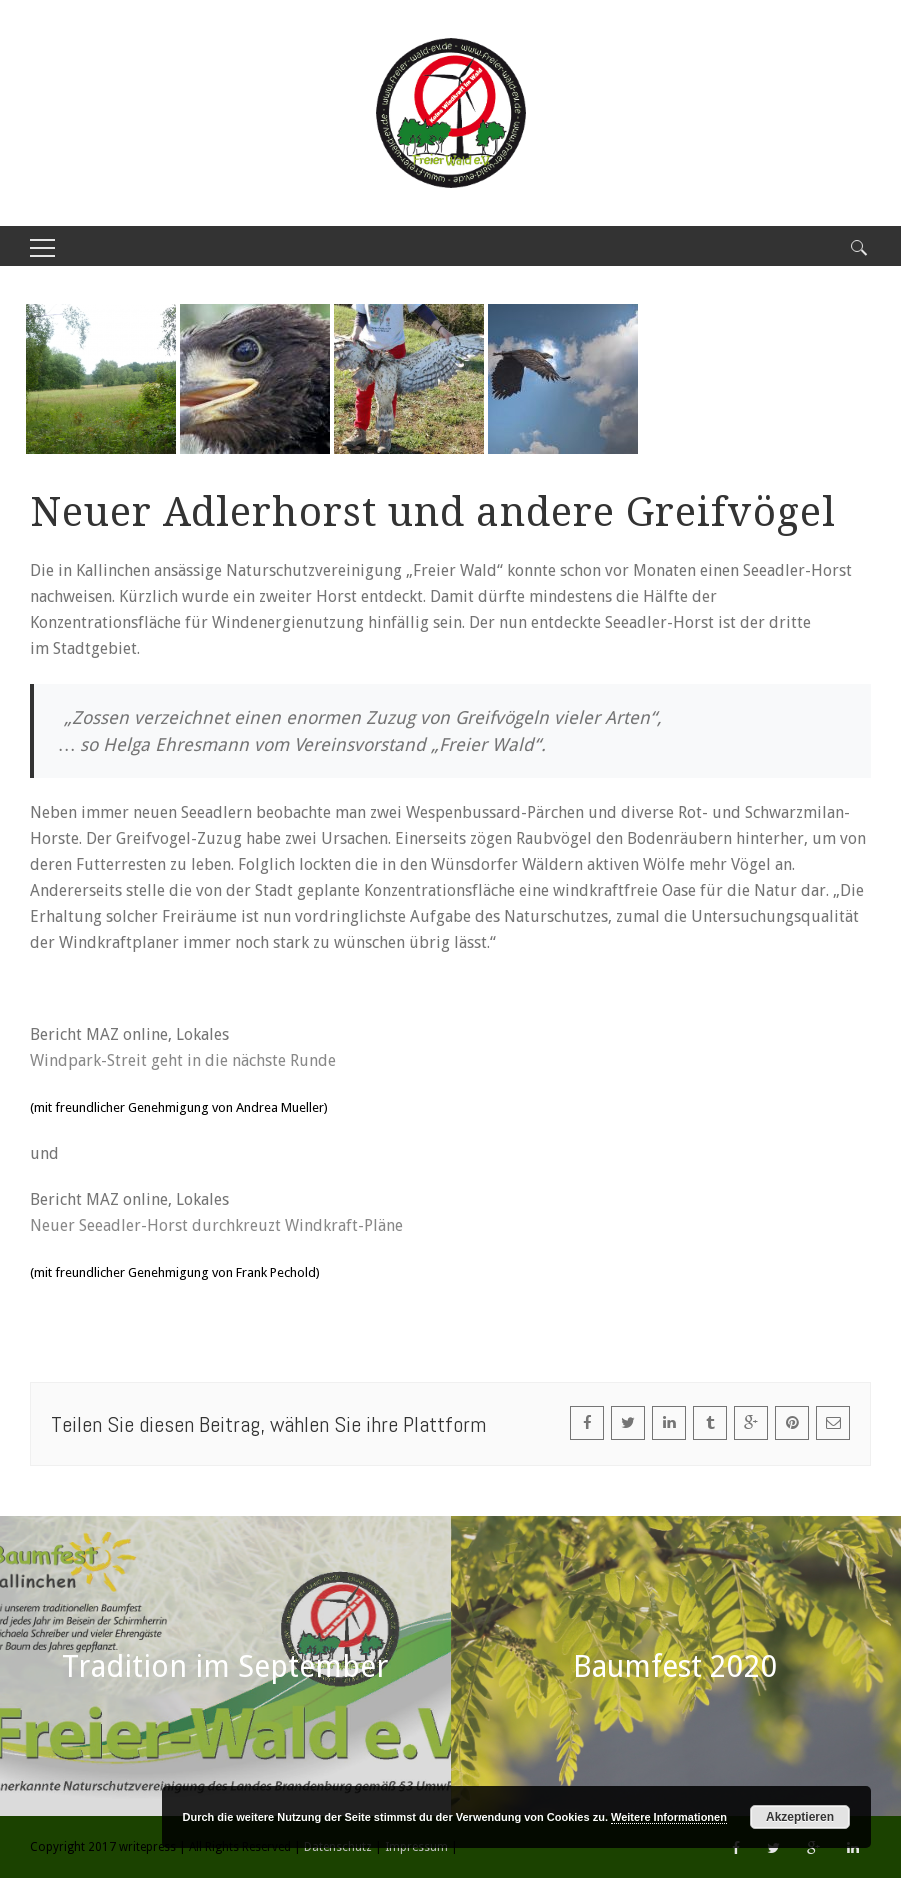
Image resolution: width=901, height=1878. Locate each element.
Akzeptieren (800, 1817)
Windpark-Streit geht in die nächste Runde (183, 1060)
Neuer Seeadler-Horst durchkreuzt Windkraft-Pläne (216, 1225)
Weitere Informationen (669, 1817)
